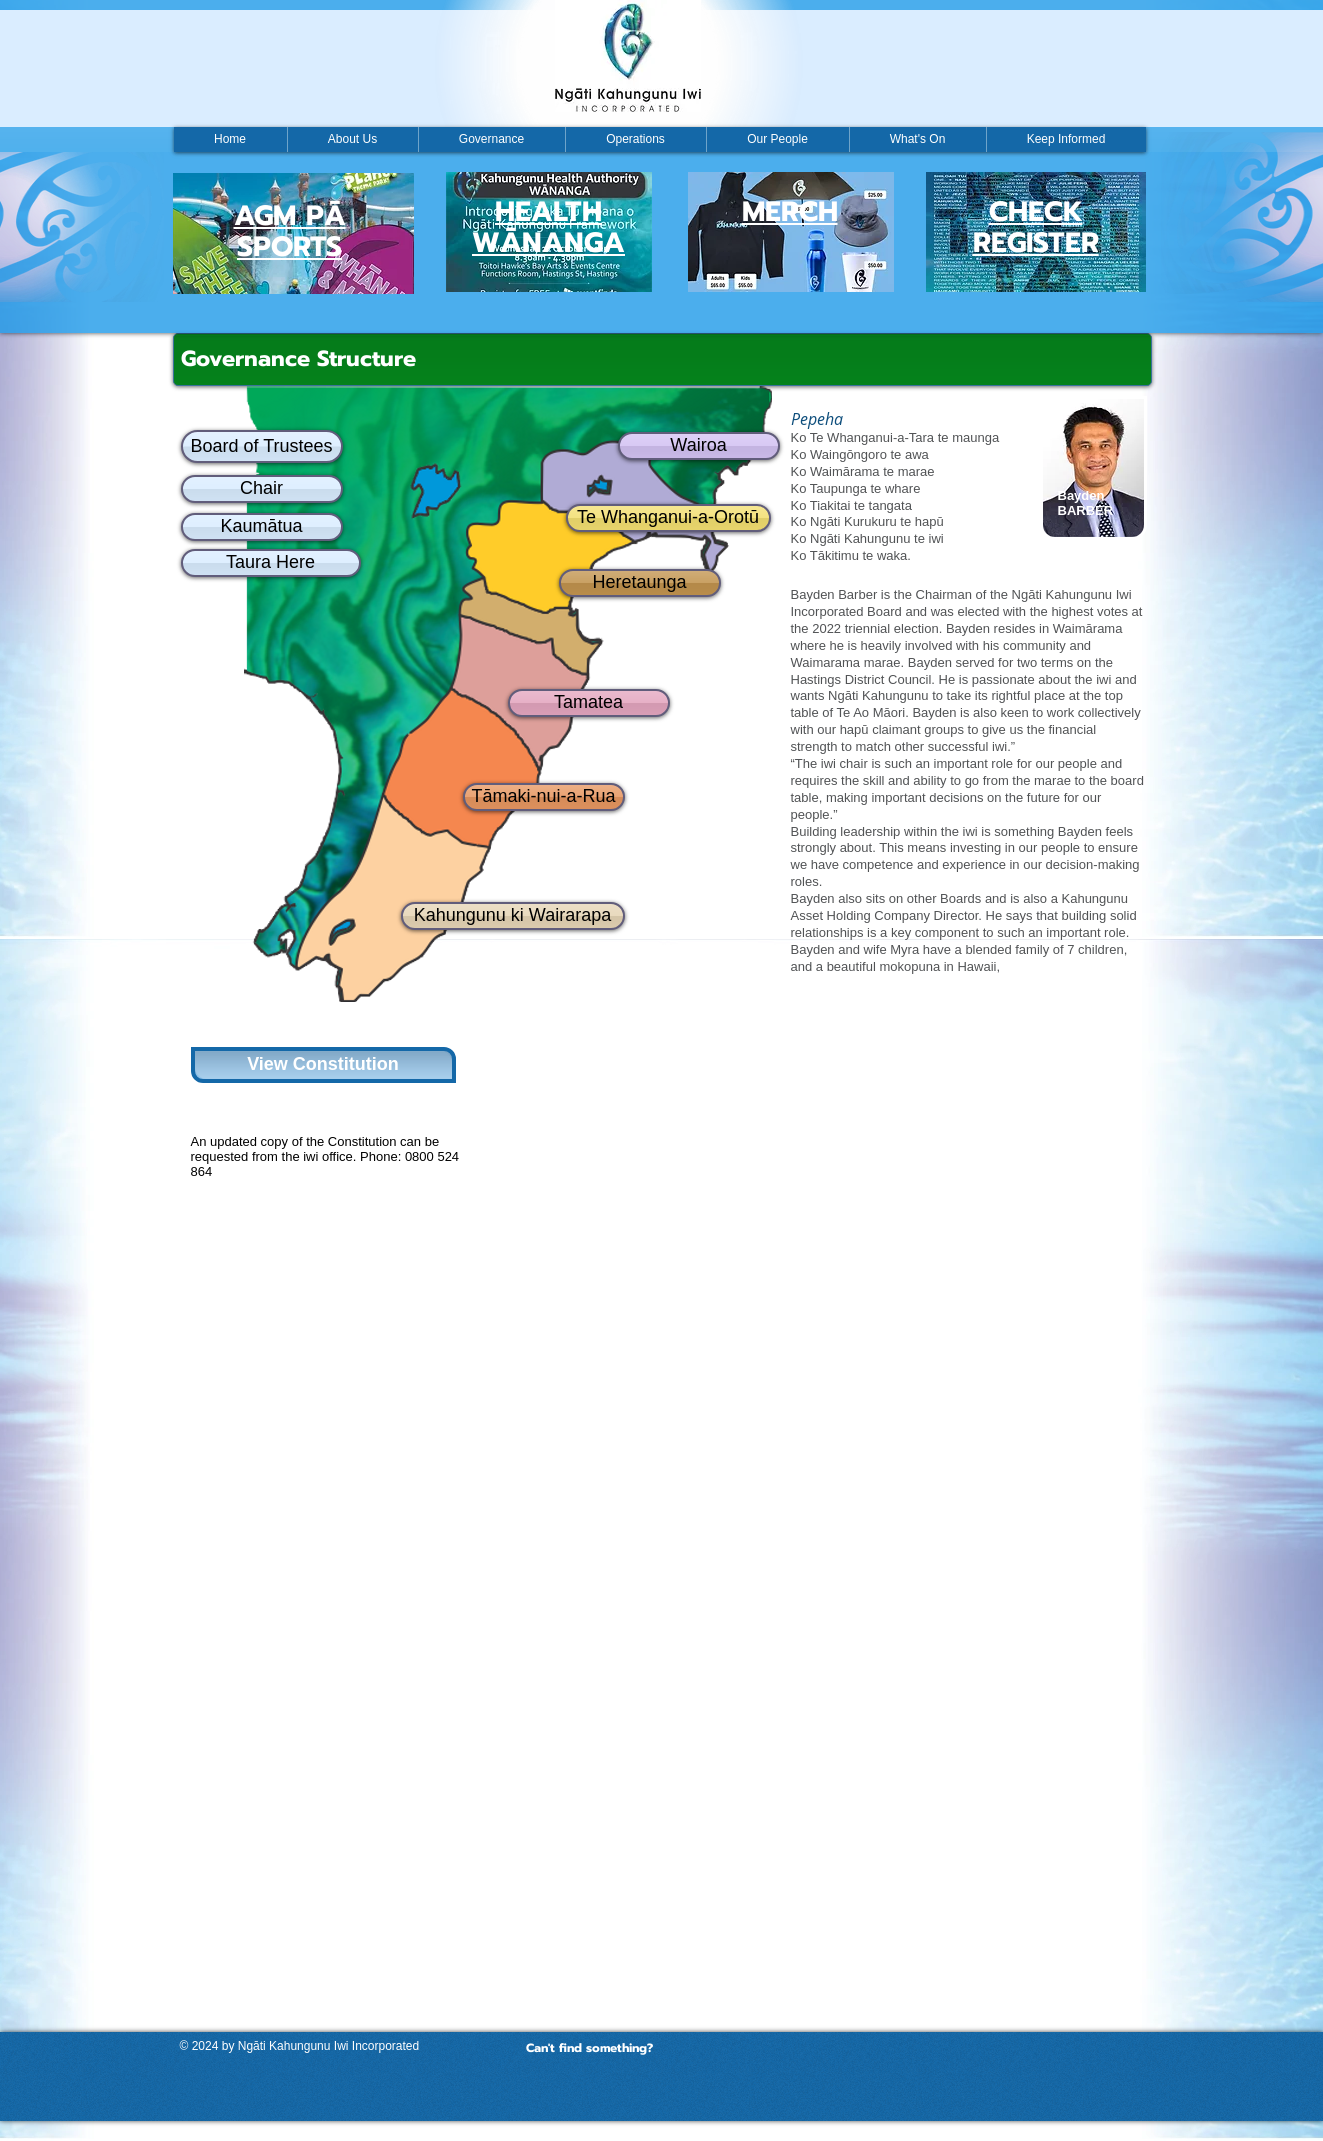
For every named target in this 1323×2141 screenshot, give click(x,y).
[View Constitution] (323, 1065)
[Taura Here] (271, 563)
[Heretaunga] (640, 583)
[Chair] (262, 489)
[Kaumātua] (262, 527)
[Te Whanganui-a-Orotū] (668, 518)
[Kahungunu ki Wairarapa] (513, 916)
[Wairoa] (699, 446)
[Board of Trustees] (262, 446)
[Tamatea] (589, 703)
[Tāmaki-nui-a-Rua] (544, 797)
